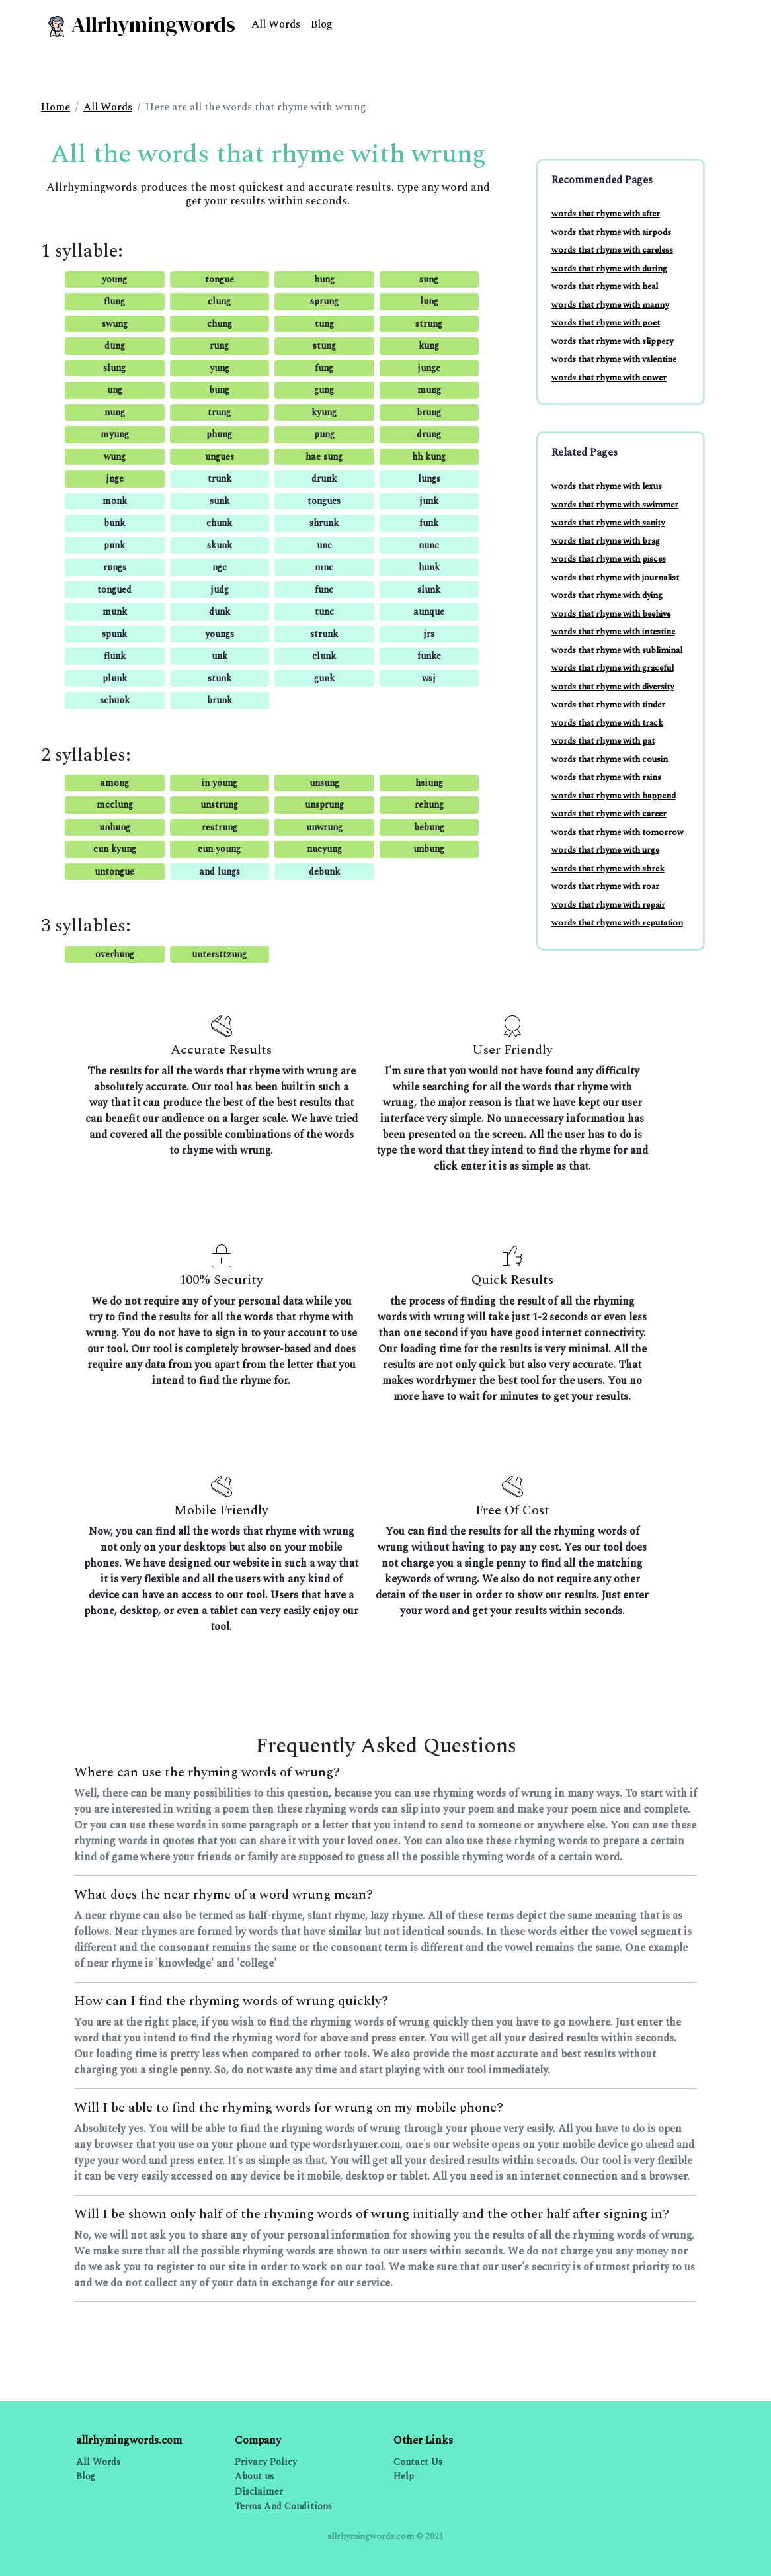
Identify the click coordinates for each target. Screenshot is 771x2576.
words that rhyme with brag (605, 541)
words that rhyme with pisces (608, 559)
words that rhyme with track (607, 723)
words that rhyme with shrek (608, 868)
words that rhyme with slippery (612, 341)
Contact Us (417, 2462)
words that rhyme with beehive (610, 614)
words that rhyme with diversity (612, 686)
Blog (322, 24)
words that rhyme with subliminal (616, 650)
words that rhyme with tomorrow (617, 832)
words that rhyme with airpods (611, 232)
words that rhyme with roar (605, 886)
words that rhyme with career (609, 813)
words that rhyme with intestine (613, 631)
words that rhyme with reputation (617, 922)
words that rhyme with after (605, 213)
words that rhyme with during (609, 268)
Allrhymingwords (140, 24)
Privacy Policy (266, 2462)
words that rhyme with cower (609, 377)
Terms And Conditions (283, 2506)
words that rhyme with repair (608, 905)
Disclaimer (259, 2492)
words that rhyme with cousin (609, 759)
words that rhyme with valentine (613, 359)
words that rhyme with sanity (608, 522)
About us (254, 2476)
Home (55, 107)
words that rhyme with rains (606, 777)
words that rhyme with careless (612, 250)
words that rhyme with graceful (612, 668)
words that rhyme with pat (603, 741)
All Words (275, 24)
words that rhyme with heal (604, 286)
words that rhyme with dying (607, 595)
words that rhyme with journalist (615, 577)
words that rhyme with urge (605, 850)
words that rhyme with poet (605, 322)
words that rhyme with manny (610, 305)
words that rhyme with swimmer (614, 504)
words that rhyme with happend (613, 795)
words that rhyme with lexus (606, 486)
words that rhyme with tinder (608, 704)
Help (403, 2476)
